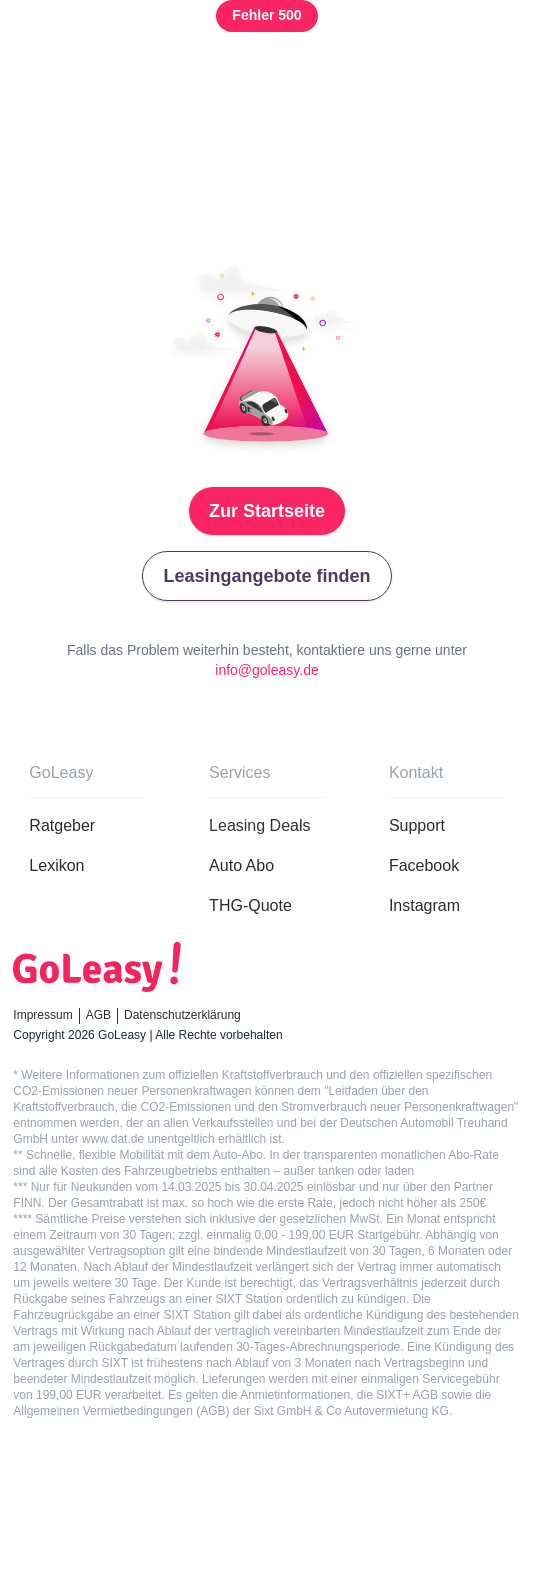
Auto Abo (241, 865)
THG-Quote (250, 905)
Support (417, 825)
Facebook (424, 865)
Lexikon (56, 865)
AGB (98, 1015)
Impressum (42, 1015)
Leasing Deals (259, 825)
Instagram (424, 905)
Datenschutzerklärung (182, 1015)
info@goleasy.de (266, 670)
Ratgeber (62, 825)
